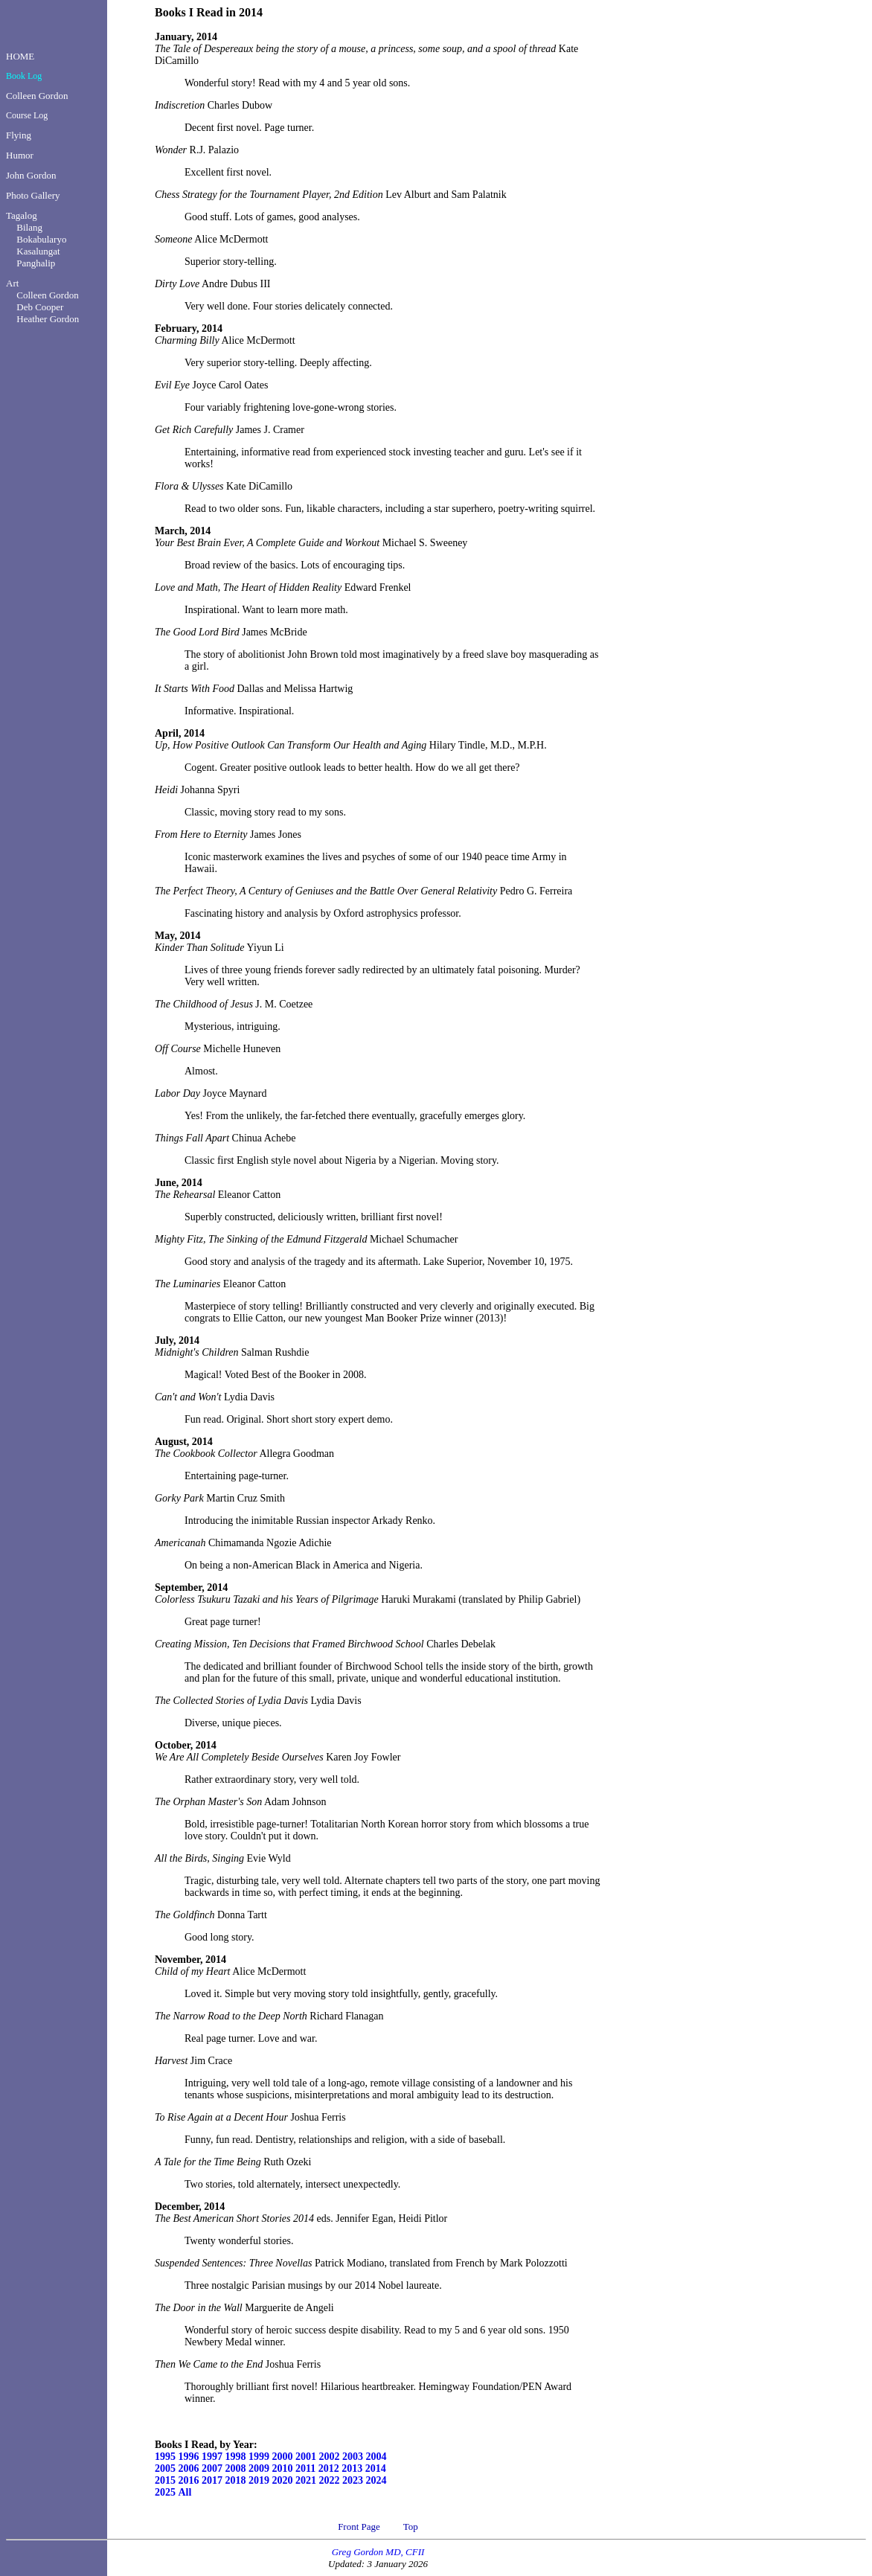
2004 (376, 2456)
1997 (212, 2456)
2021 (305, 2480)
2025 (165, 2492)
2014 (375, 2468)
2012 (328, 2468)
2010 (282, 2468)
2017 (212, 2480)
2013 (352, 2468)
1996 (189, 2456)
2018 (235, 2480)
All (185, 2492)
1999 (259, 2456)
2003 (352, 2456)
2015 (165, 2480)
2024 (376, 2480)
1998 (235, 2456)
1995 (165, 2456)
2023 (352, 2480)
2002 (329, 2456)
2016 (189, 2480)
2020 (282, 2480)
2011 (305, 2468)
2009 (259, 2468)
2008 (235, 2468)
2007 (212, 2468)
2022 (329, 2480)
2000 (282, 2456)
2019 (259, 2480)
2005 (165, 2468)
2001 (305, 2456)
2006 (189, 2468)
